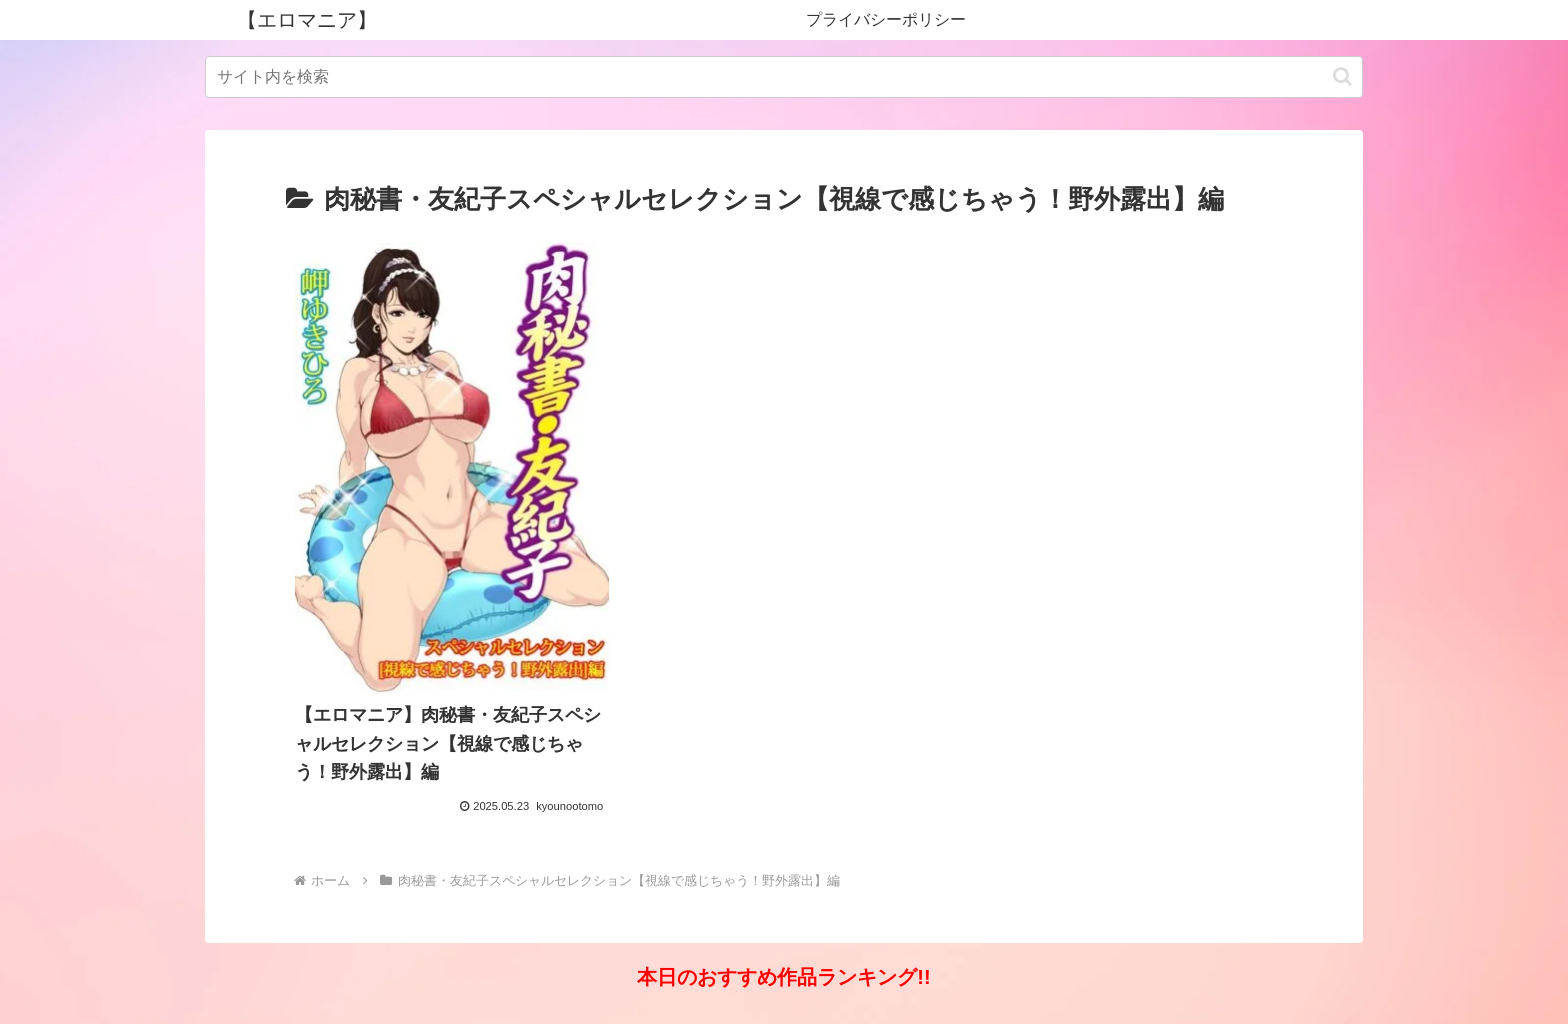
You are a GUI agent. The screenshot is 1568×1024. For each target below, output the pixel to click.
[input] (784, 77)
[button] (1342, 76)
